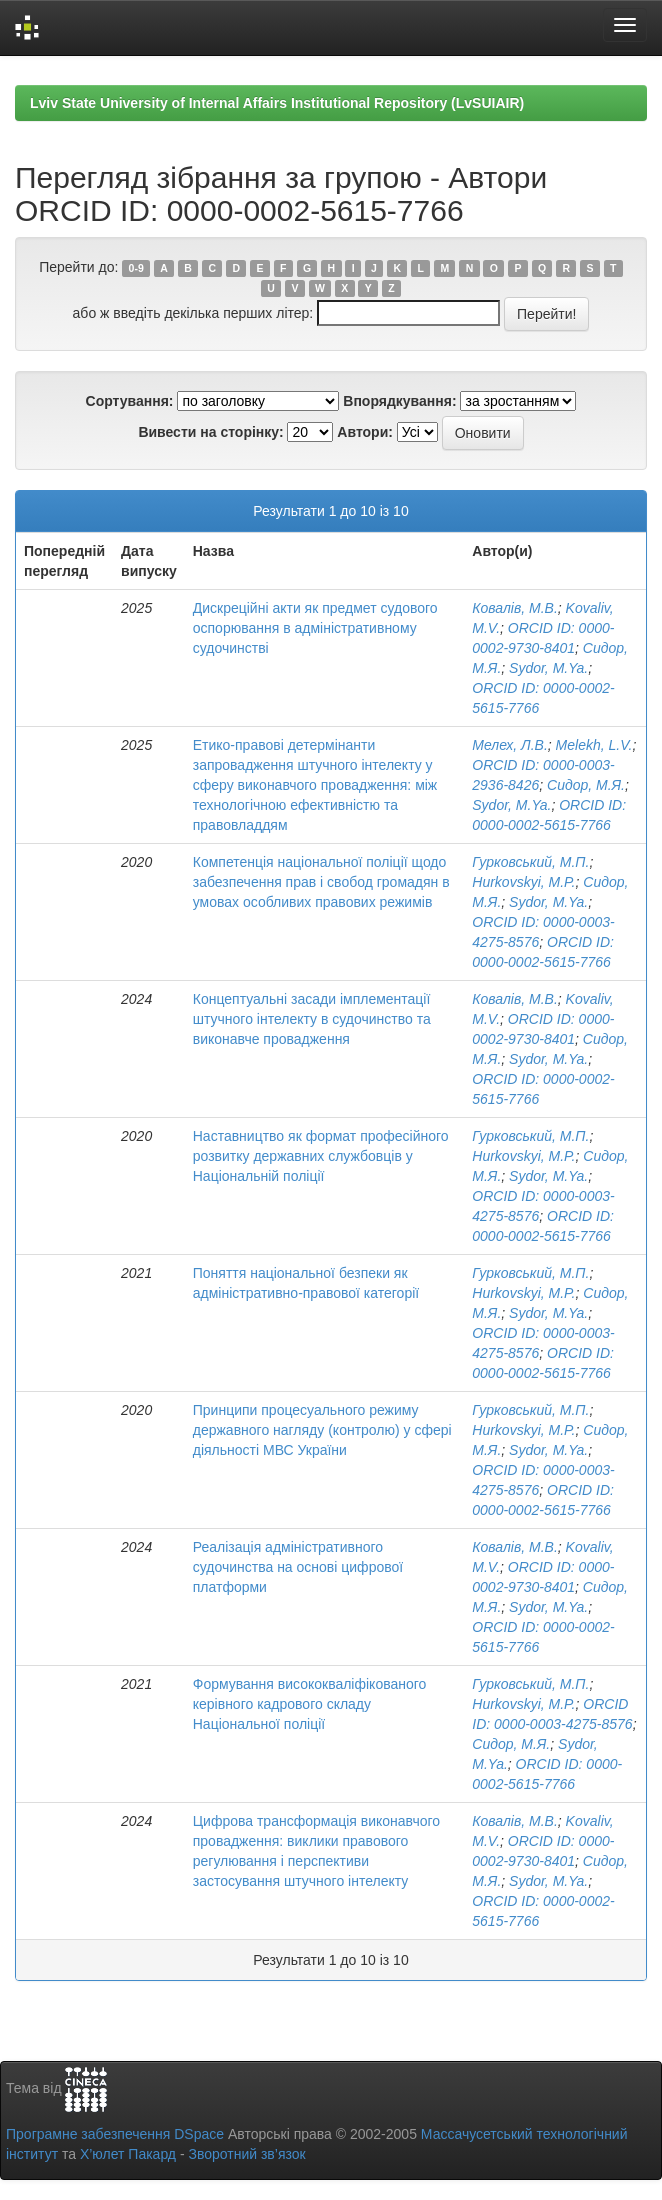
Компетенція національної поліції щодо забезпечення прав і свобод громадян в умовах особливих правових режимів (321, 882)
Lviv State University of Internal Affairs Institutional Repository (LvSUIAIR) (277, 103)
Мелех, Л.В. (510, 745)
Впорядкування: (399, 401)
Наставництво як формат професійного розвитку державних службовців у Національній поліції (321, 1156)
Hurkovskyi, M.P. (523, 882)
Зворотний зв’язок (246, 2154)
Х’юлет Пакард (128, 2154)
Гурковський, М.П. (530, 862)
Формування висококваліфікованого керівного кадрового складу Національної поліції (310, 1704)
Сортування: (130, 401)
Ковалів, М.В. (515, 608)
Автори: (365, 432)
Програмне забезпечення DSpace (115, 2134)
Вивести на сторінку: (210, 432)
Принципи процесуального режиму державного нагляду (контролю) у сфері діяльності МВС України (322, 1430)
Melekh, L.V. (594, 745)
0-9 (136, 268)
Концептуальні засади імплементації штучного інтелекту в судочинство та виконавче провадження (312, 1019)
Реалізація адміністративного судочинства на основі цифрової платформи (298, 1567)
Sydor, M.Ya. (548, 668)
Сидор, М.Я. (586, 785)
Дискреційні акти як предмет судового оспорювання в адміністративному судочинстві (315, 628)
